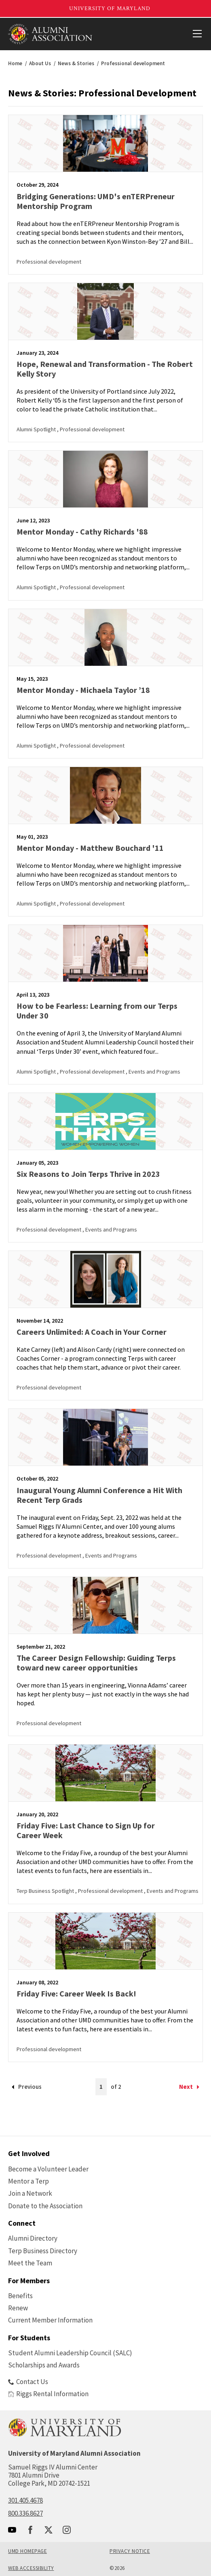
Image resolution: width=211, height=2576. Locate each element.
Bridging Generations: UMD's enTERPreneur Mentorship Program (96, 201)
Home (15, 63)
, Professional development (90, 429)
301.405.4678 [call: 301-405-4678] (25, 2500)
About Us (40, 63)
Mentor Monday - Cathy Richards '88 (82, 531)
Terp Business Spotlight (46, 1890)
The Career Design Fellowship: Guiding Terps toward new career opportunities (96, 1663)
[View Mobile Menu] (197, 34)
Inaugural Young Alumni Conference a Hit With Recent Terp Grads (99, 1495)
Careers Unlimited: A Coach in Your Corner (92, 1332)
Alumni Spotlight (37, 429)
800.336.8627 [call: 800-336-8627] (25, 2513)
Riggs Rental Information (48, 2394)
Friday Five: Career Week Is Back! (76, 1993)
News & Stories (76, 63)
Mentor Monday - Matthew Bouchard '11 (90, 848)
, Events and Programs (153, 1071)
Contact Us (28, 2382)
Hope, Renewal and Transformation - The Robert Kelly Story (105, 369)
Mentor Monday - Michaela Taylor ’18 (83, 690)
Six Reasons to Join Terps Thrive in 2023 (88, 1174)
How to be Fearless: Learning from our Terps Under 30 (97, 1011)
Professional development (49, 261)
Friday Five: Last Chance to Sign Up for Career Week (86, 1830)
